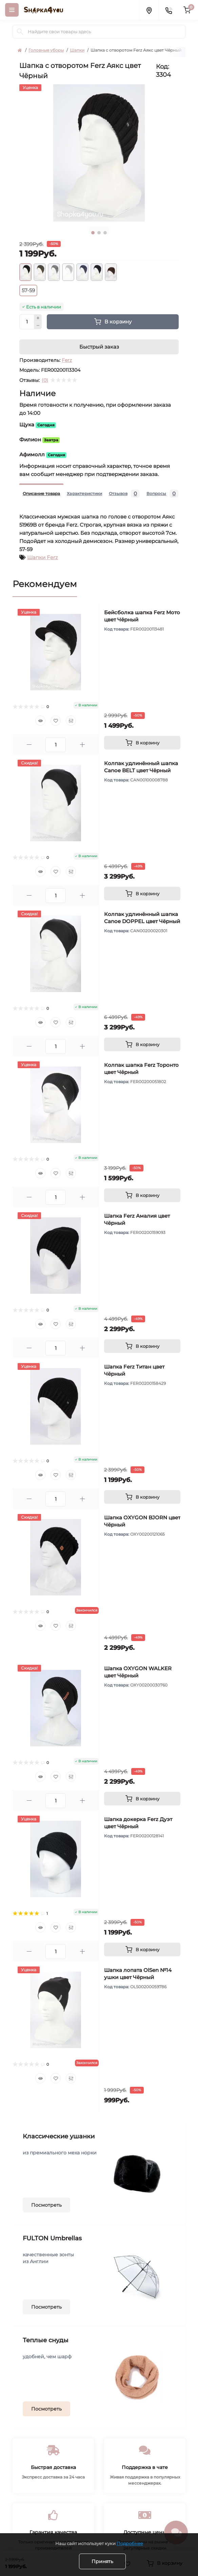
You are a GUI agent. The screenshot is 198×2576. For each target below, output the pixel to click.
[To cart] (142, 742)
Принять (102, 2561)
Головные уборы (46, 50)
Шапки (77, 50)
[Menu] (12, 10)
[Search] (20, 31)
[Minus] (38, 326)
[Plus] (38, 318)
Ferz (67, 360)
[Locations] (149, 10)
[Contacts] (168, 10)
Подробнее (130, 2543)
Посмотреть (46, 2205)
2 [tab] (99, 232)
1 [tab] (93, 232)
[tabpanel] (99, 153)
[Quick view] (40, 721)
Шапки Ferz (42, 557)
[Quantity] (26, 321)
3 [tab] (105, 232)
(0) (45, 380)
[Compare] (71, 721)
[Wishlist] (56, 721)
